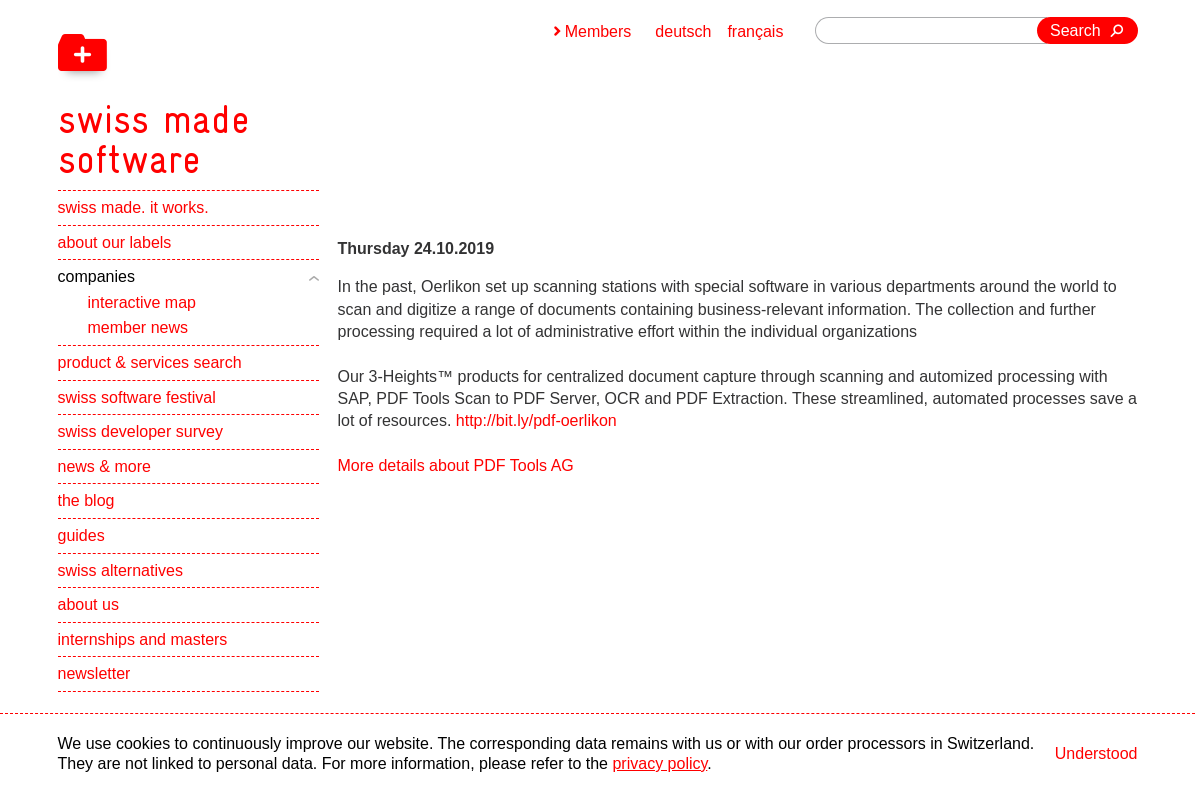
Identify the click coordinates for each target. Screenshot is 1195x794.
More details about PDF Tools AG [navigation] (456, 465)
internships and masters (143, 639)
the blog (86, 500)
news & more (104, 466)
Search (1075, 30)
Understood (1096, 753)
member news (138, 327)
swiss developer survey (140, 431)
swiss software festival (137, 397)
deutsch (683, 31)
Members (598, 31)
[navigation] (258, 90)
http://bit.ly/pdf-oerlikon (536, 420)
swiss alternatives (120, 570)
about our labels (115, 242)
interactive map (142, 302)
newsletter (94, 673)
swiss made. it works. (133, 207)
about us (88, 604)
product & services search (150, 362)
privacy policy (659, 763)
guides (81, 535)
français (755, 31)
